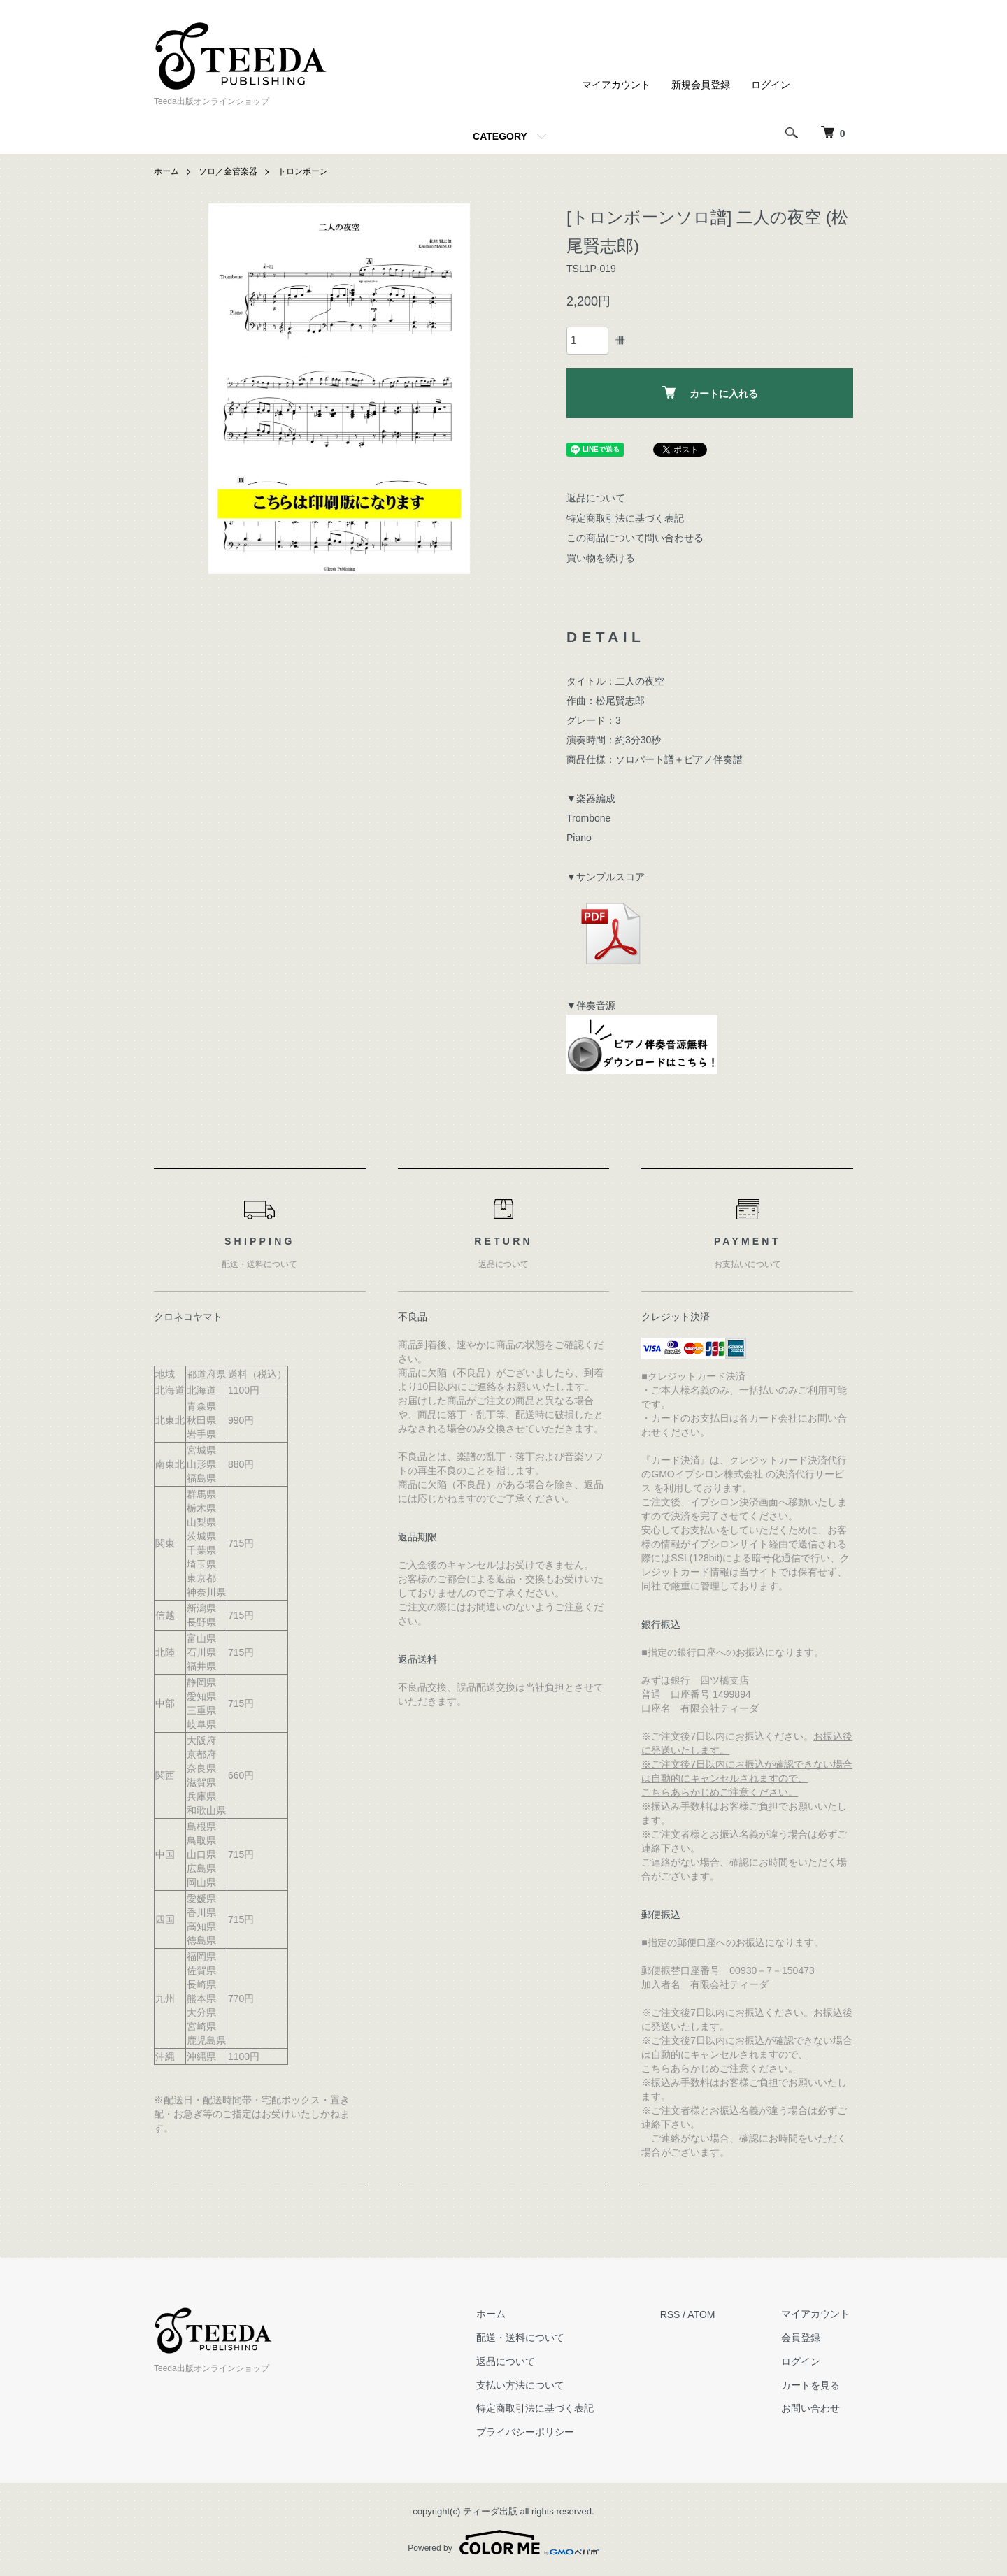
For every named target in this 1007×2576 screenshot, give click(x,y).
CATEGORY (500, 136)
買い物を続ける (600, 558)
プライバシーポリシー (535, 2432)
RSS (676, 2313)
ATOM (708, 2313)
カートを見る (814, 2385)
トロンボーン (303, 171)
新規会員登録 (700, 84)
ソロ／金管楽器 (228, 171)
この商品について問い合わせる (635, 537)
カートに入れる (710, 392)
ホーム (166, 171)
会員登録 (804, 2337)
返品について (595, 497)
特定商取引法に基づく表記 (625, 517)
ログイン (770, 84)
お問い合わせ (814, 2408)
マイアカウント (616, 84)
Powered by (503, 2542)
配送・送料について (530, 2337)
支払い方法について (530, 2385)
